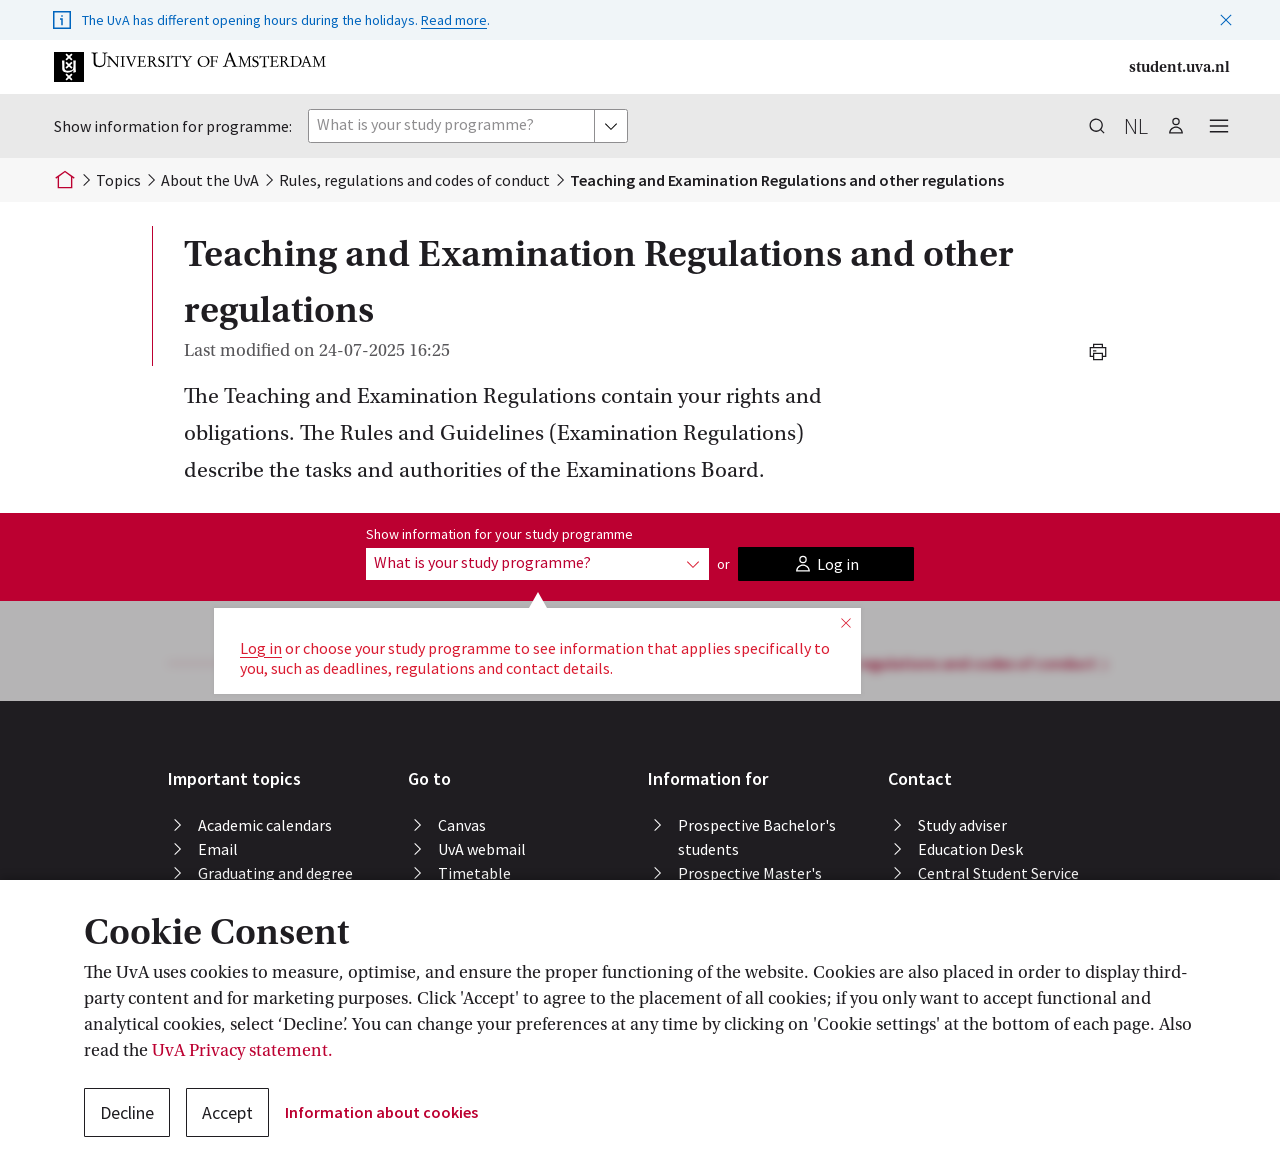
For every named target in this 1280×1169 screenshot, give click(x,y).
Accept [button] (227, 1112)
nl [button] (1136, 126)
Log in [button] (261, 648)
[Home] (65, 180)
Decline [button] (127, 1112)
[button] (1226, 16)
